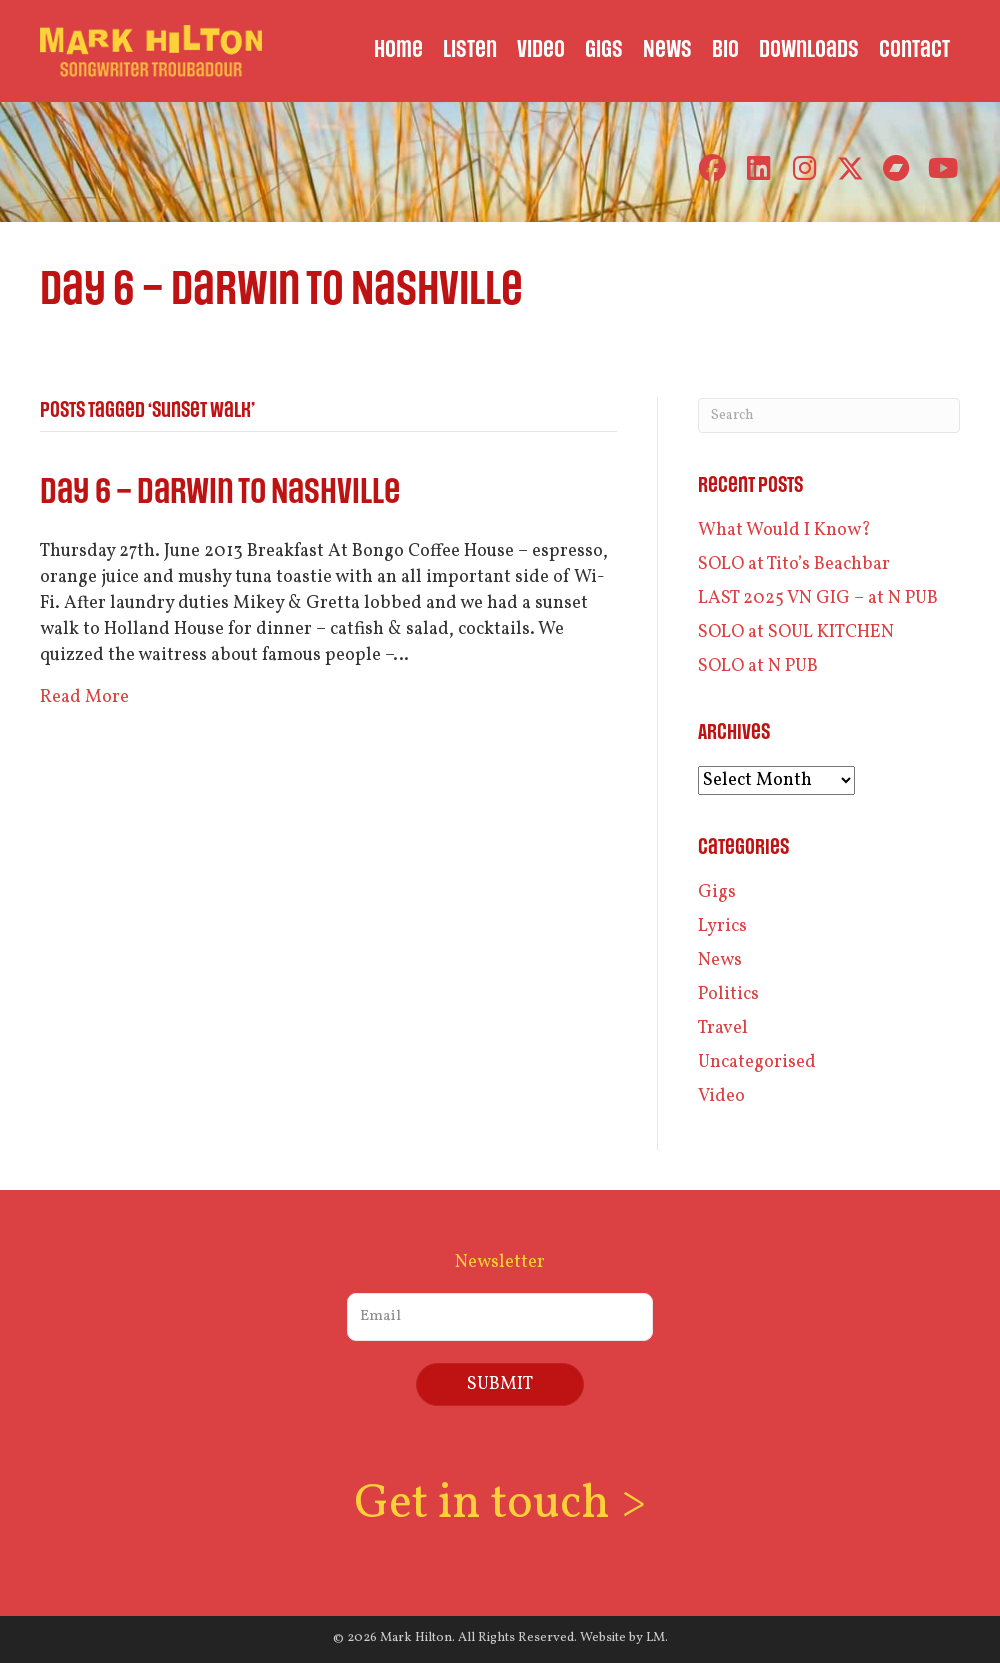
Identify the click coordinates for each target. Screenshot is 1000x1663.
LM (655, 1637)
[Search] (829, 415)
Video (721, 1096)
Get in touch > (500, 1504)
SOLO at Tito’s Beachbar (794, 564)
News (720, 960)
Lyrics (722, 926)
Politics (728, 994)
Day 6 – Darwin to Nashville (220, 492)
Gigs (717, 892)
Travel (723, 1028)
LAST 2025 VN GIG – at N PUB (818, 598)
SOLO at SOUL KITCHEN (796, 632)
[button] (712, 168)
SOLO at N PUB (758, 666)
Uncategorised (757, 1062)
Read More (84, 697)
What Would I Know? (784, 530)
